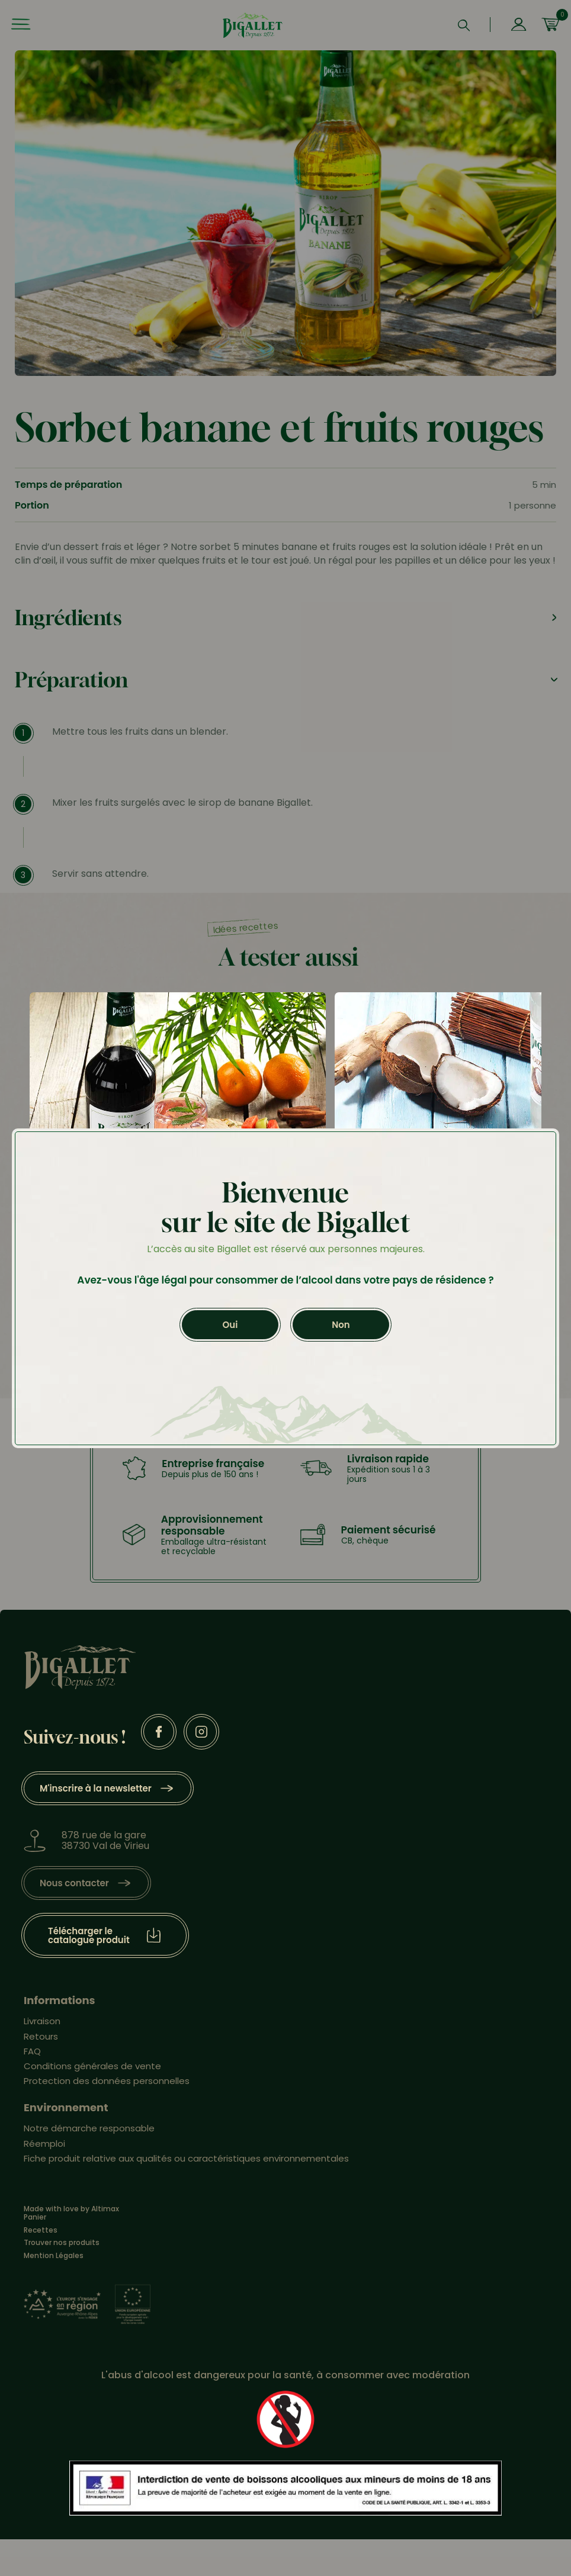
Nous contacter (74, 1883)
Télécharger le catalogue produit (89, 1935)
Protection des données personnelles (107, 2081)
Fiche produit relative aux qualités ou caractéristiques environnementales (186, 2158)
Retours (41, 2036)
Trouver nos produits (62, 2243)
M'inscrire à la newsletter (96, 1788)
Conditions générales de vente (92, 2066)
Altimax (105, 2209)
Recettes (40, 2230)
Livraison (42, 2021)
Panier (35, 2217)
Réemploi (44, 2143)
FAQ (32, 2051)
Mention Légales (54, 2256)
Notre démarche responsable (89, 2128)
